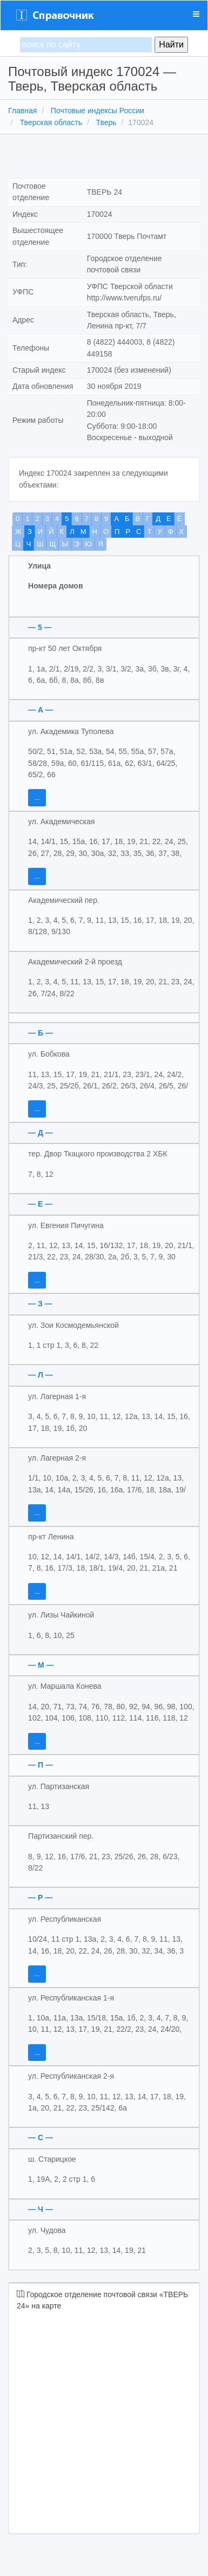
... (37, 797)
